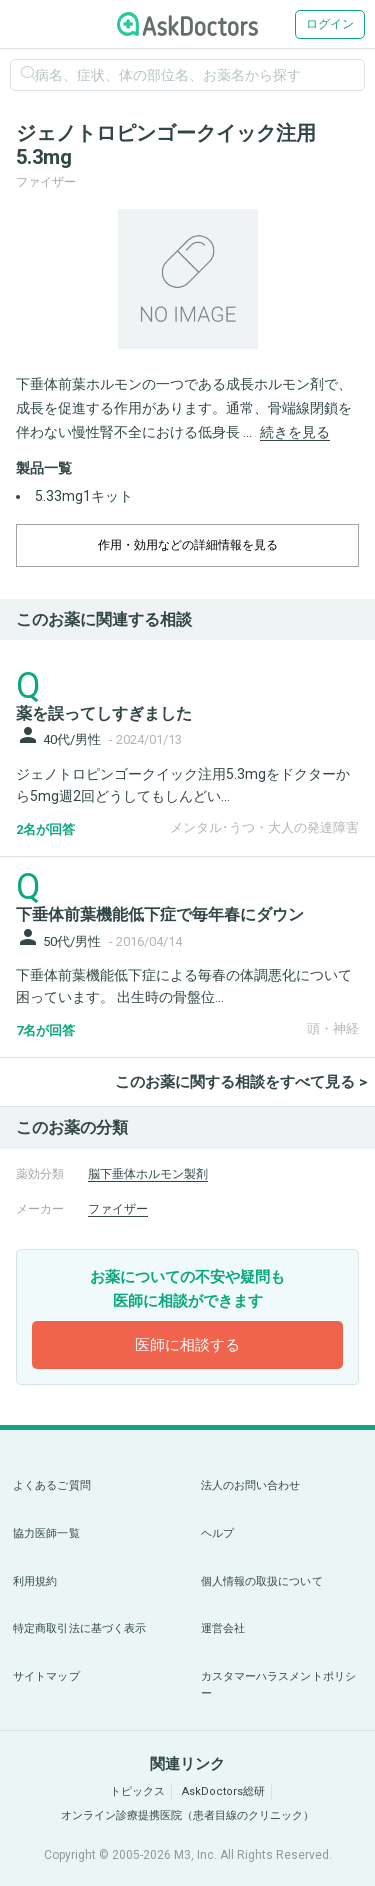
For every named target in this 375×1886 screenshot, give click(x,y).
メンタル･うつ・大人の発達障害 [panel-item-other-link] (264, 827)
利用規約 (35, 1581)
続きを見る (295, 432)
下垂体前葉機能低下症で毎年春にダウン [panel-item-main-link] (160, 914)
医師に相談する (187, 1345)
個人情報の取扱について (262, 1581)
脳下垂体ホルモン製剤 (148, 1174)
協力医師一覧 (46, 1533)
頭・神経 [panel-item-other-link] (333, 1028)
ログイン (330, 24)
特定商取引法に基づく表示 (79, 1628)
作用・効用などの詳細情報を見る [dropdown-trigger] (188, 545)
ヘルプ (217, 1533)
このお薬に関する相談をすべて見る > (241, 1082)
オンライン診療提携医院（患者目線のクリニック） (187, 1815)
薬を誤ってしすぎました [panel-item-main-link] (104, 713)
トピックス (137, 1791)
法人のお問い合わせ (251, 1485)
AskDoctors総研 (223, 1791)
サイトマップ (46, 1676)
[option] (187, 279)
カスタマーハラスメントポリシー (279, 1685)
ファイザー (118, 1209)
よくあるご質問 (52, 1485)
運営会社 (223, 1628)
